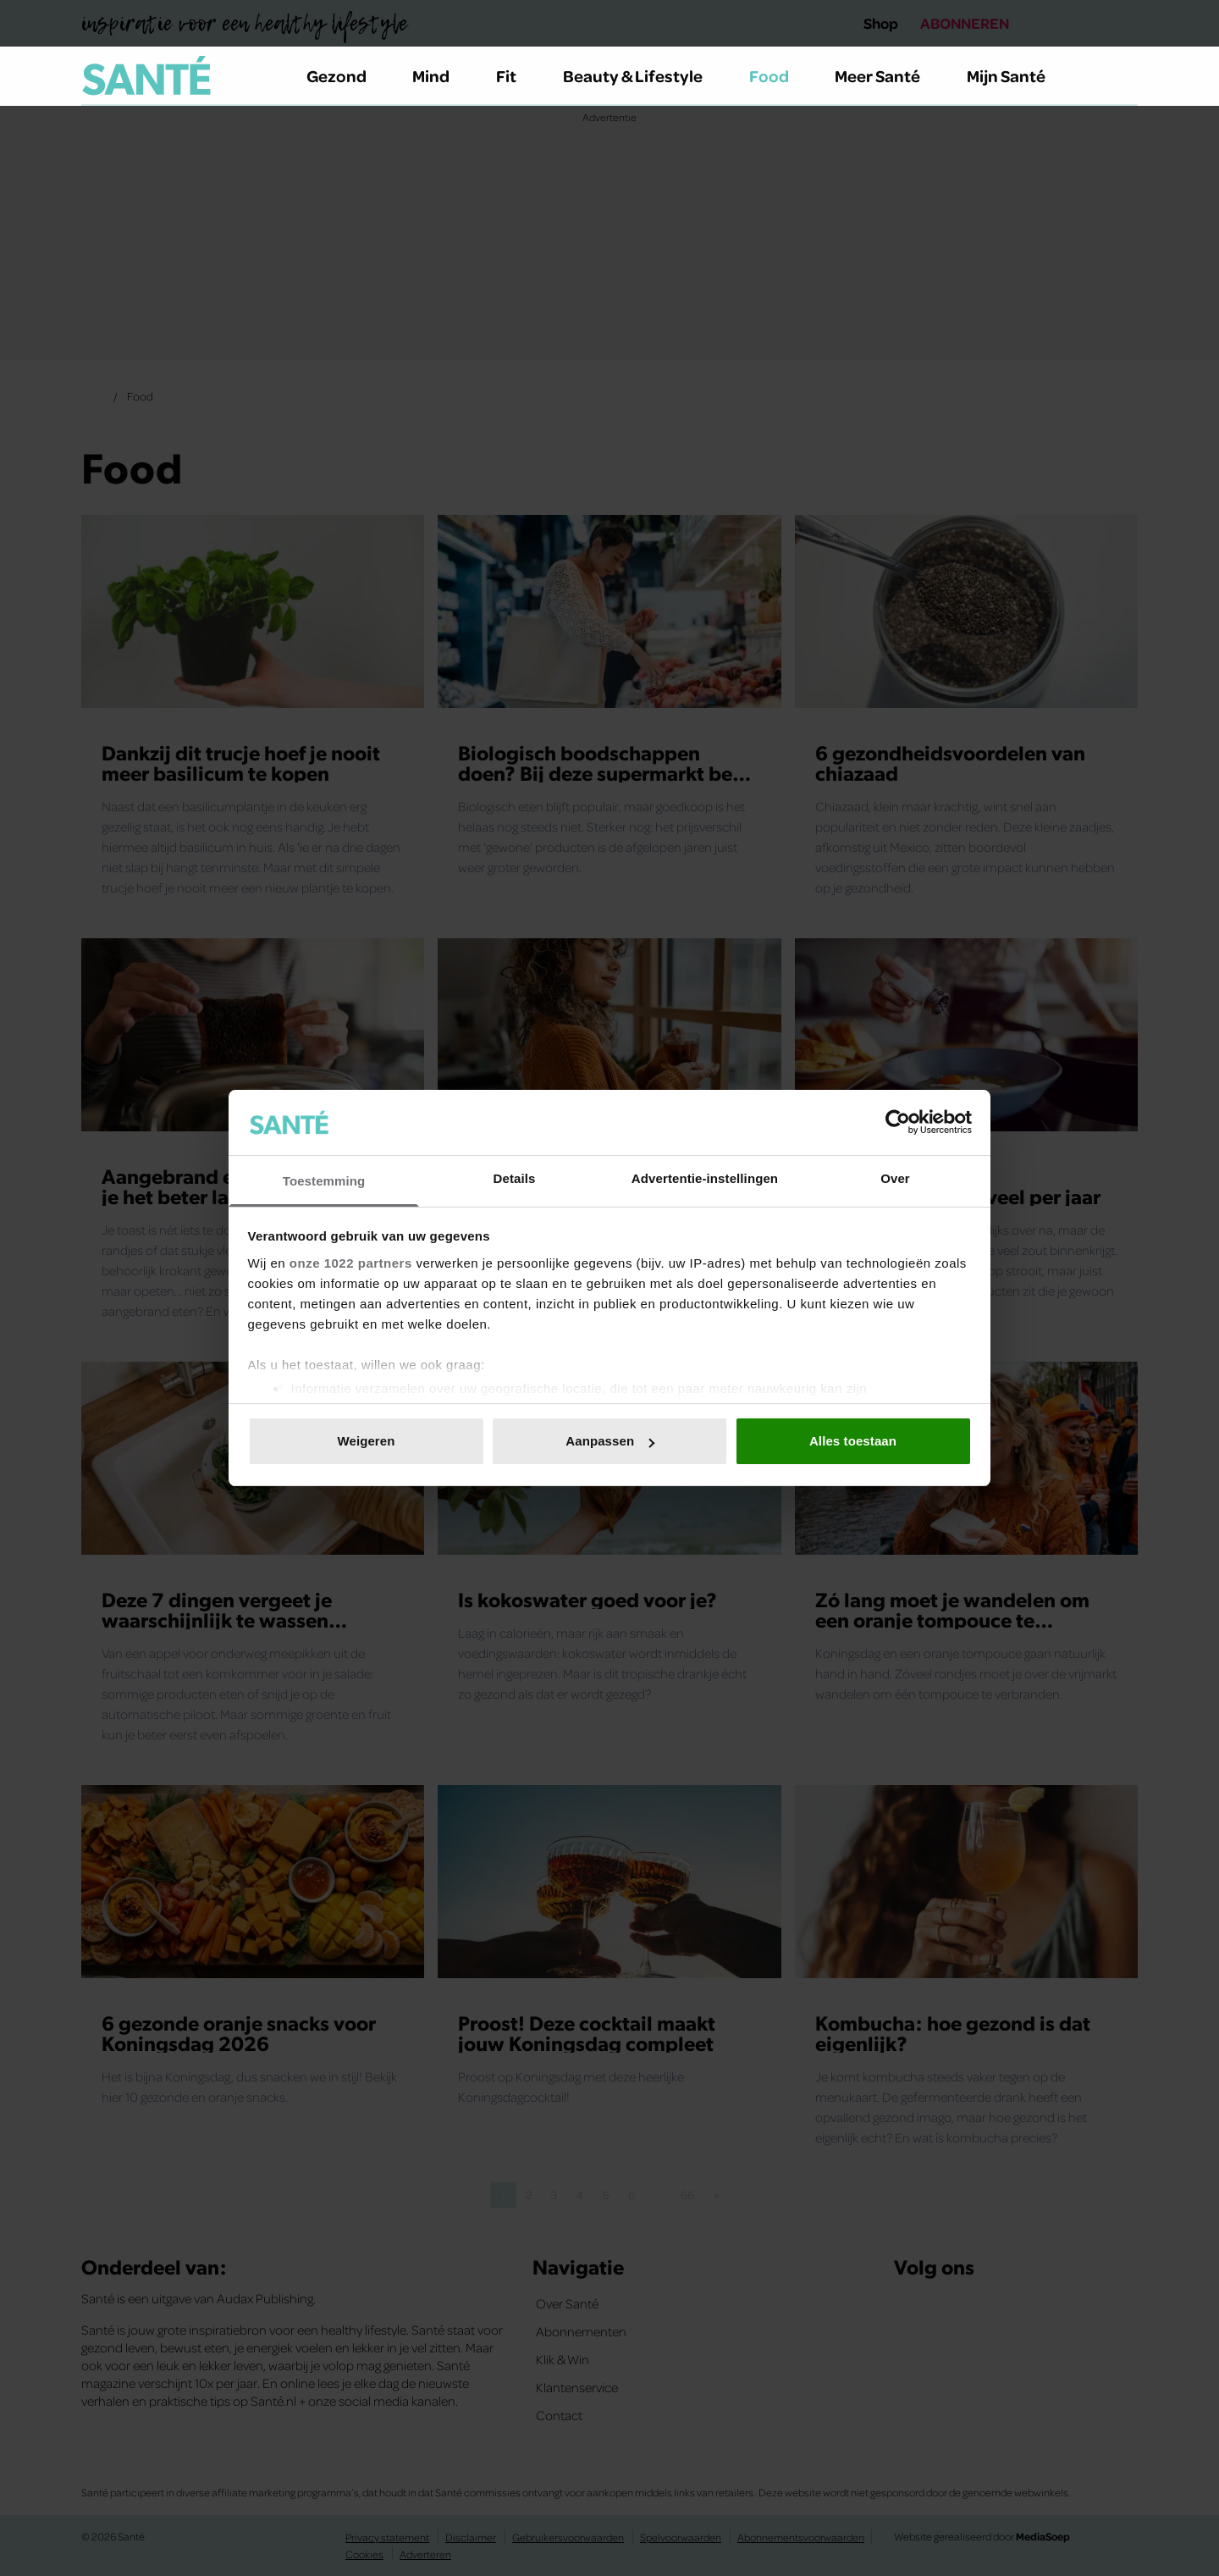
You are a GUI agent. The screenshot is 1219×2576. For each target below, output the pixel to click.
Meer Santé (887, 75)
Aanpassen (609, 1441)
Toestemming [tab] (324, 1181)
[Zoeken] (1124, 76)
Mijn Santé (1018, 75)
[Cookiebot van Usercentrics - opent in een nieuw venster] (898, 1122)
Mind (440, 75)
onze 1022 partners (351, 1263)
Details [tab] (515, 1178)
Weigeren (365, 1441)
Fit (516, 75)
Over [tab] (895, 1178)
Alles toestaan (852, 1441)
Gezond (346, 75)
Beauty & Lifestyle (642, 75)
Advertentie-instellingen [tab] (705, 1178)
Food (778, 75)
